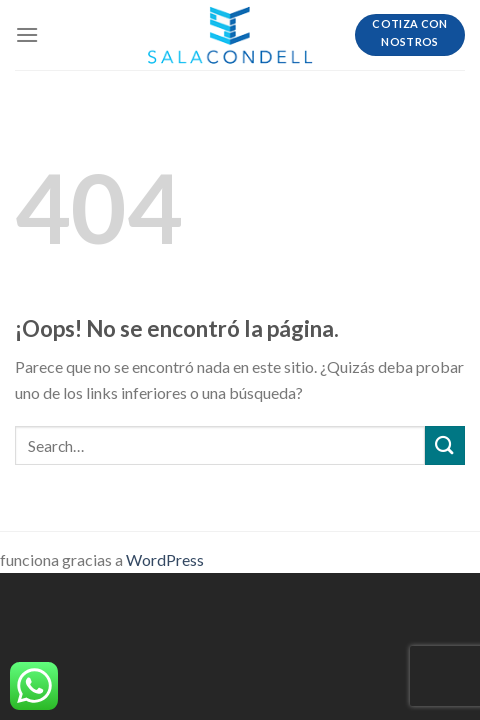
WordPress (165, 559)
